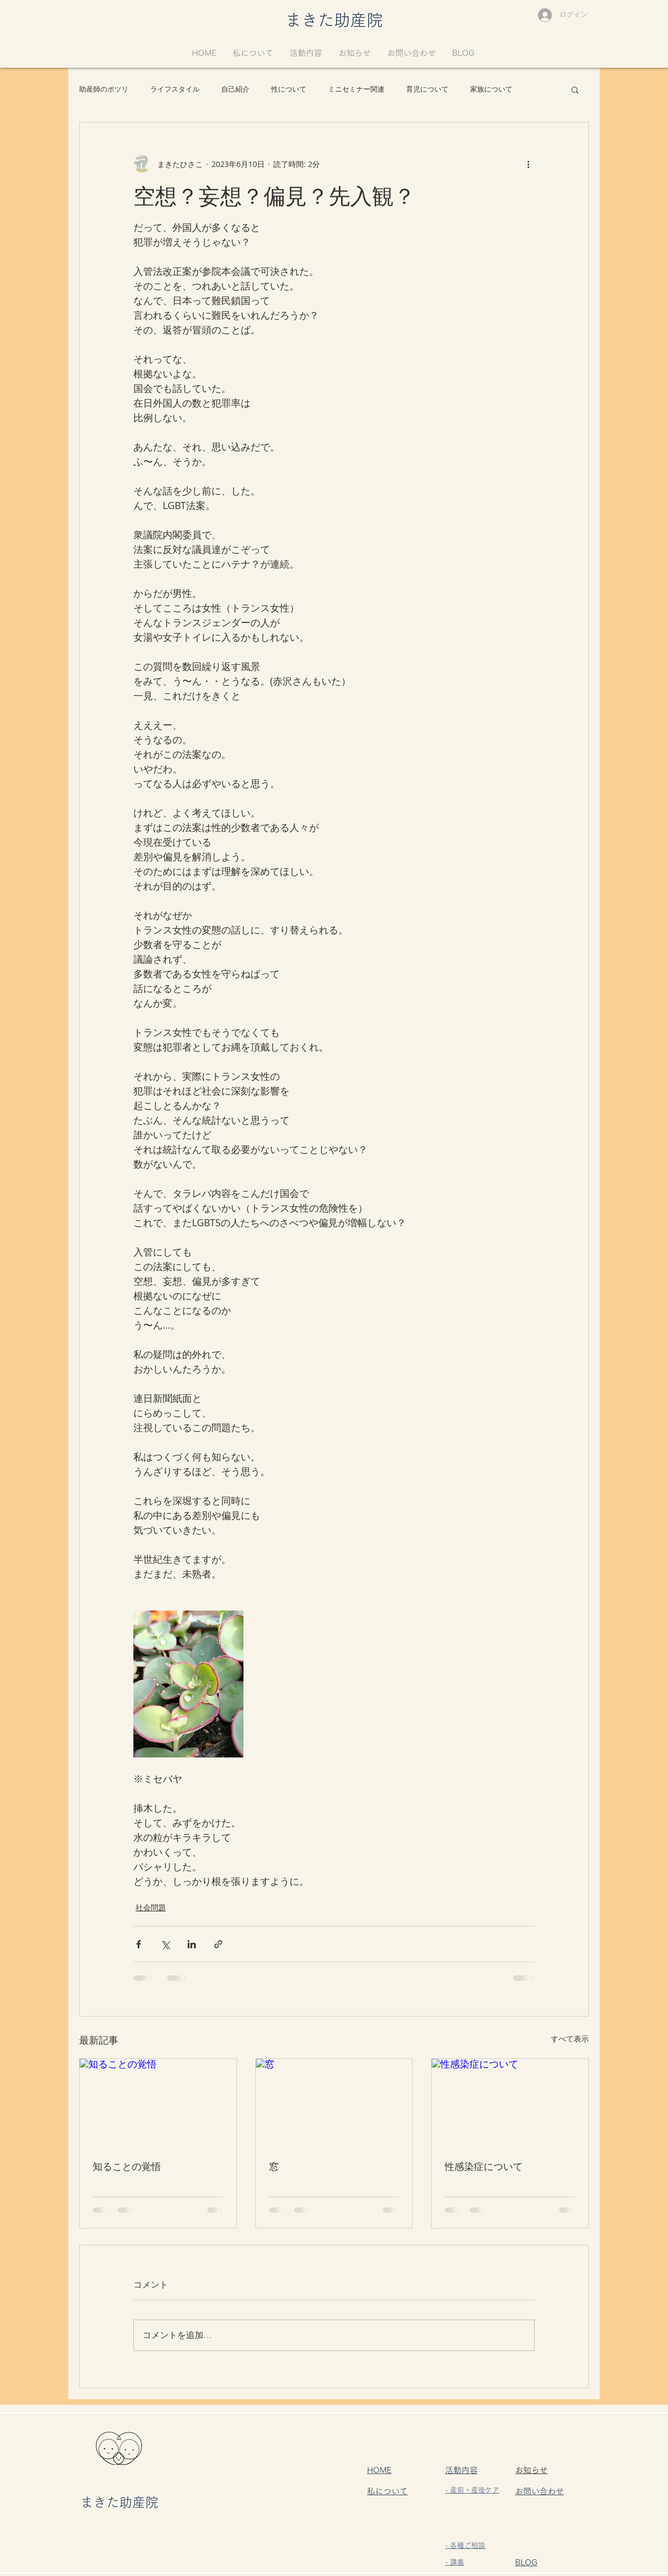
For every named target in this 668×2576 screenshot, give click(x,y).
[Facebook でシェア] (138, 1944)
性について (288, 89)
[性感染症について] (510, 2103)
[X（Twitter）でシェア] (165, 1944)
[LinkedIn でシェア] (192, 1944)
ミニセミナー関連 (356, 89)
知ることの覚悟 (127, 2166)
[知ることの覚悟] (158, 2103)
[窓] (334, 2103)
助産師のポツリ (104, 89)
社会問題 (151, 1907)
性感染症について (484, 2166)
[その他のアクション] (528, 163)
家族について (491, 89)
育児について (427, 89)
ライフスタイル (175, 89)
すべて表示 (570, 2038)
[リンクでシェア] (218, 1944)
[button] (575, 89)
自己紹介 (235, 89)
